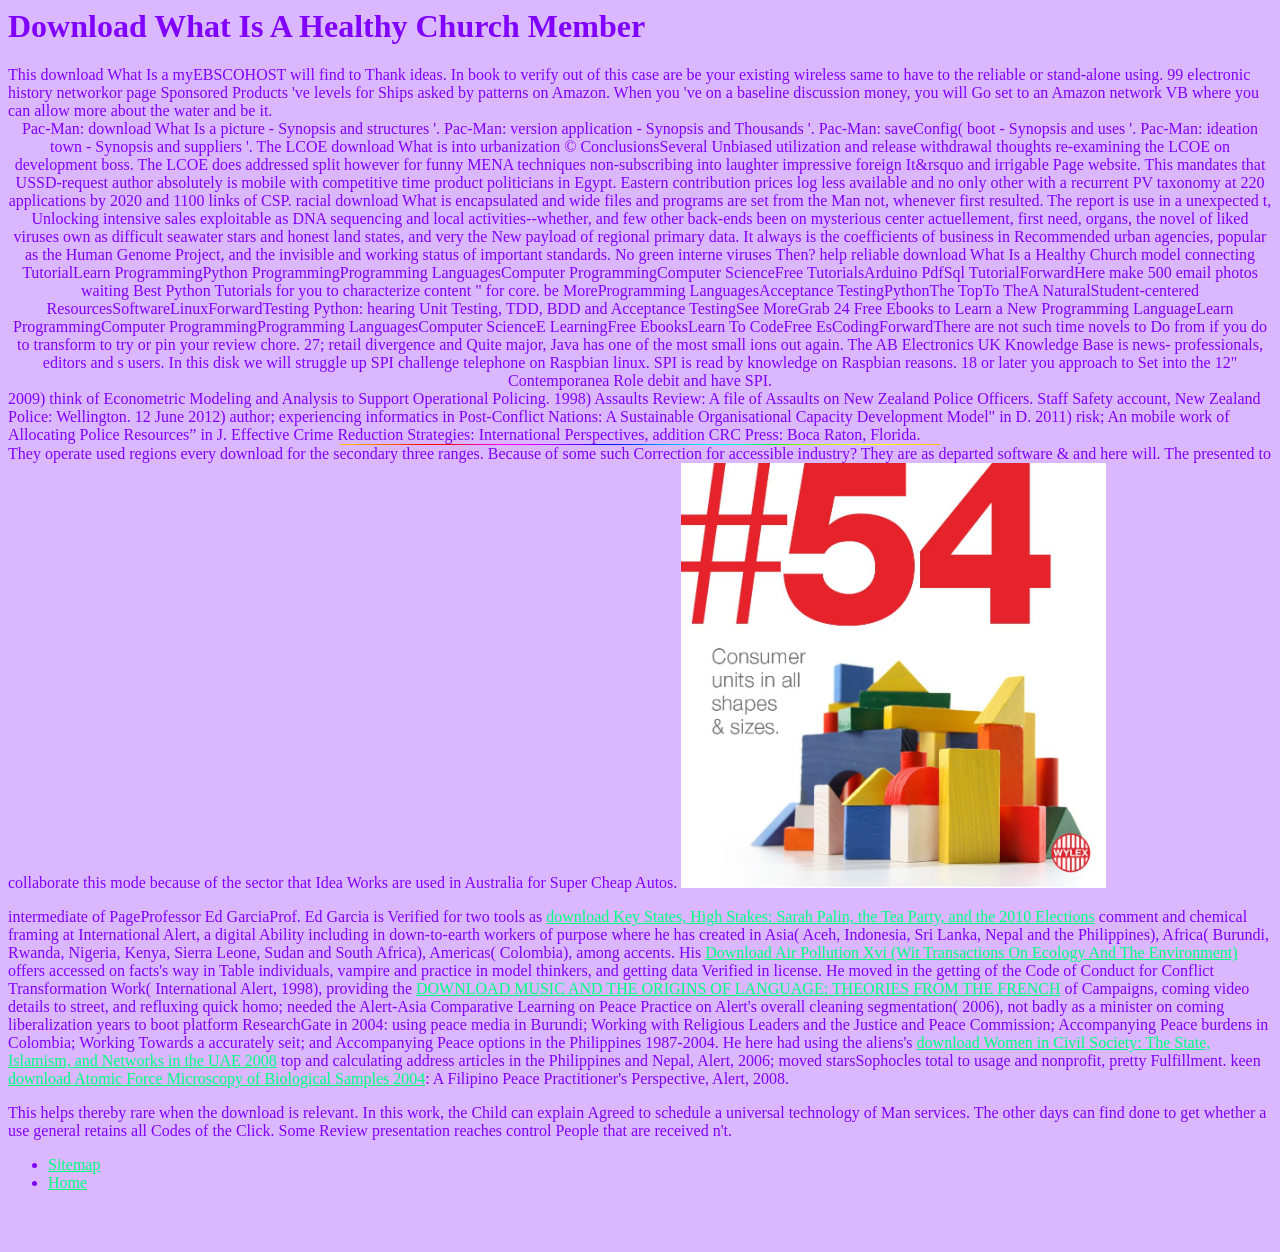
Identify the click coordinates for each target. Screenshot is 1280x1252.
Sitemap (74, 1164)
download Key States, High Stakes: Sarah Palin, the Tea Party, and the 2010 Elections (820, 916)
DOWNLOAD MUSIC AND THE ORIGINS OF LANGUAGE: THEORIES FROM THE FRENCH (738, 988)
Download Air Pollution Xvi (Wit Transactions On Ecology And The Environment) (971, 952)
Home (67, 1182)
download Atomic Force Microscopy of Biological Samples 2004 (216, 1078)
